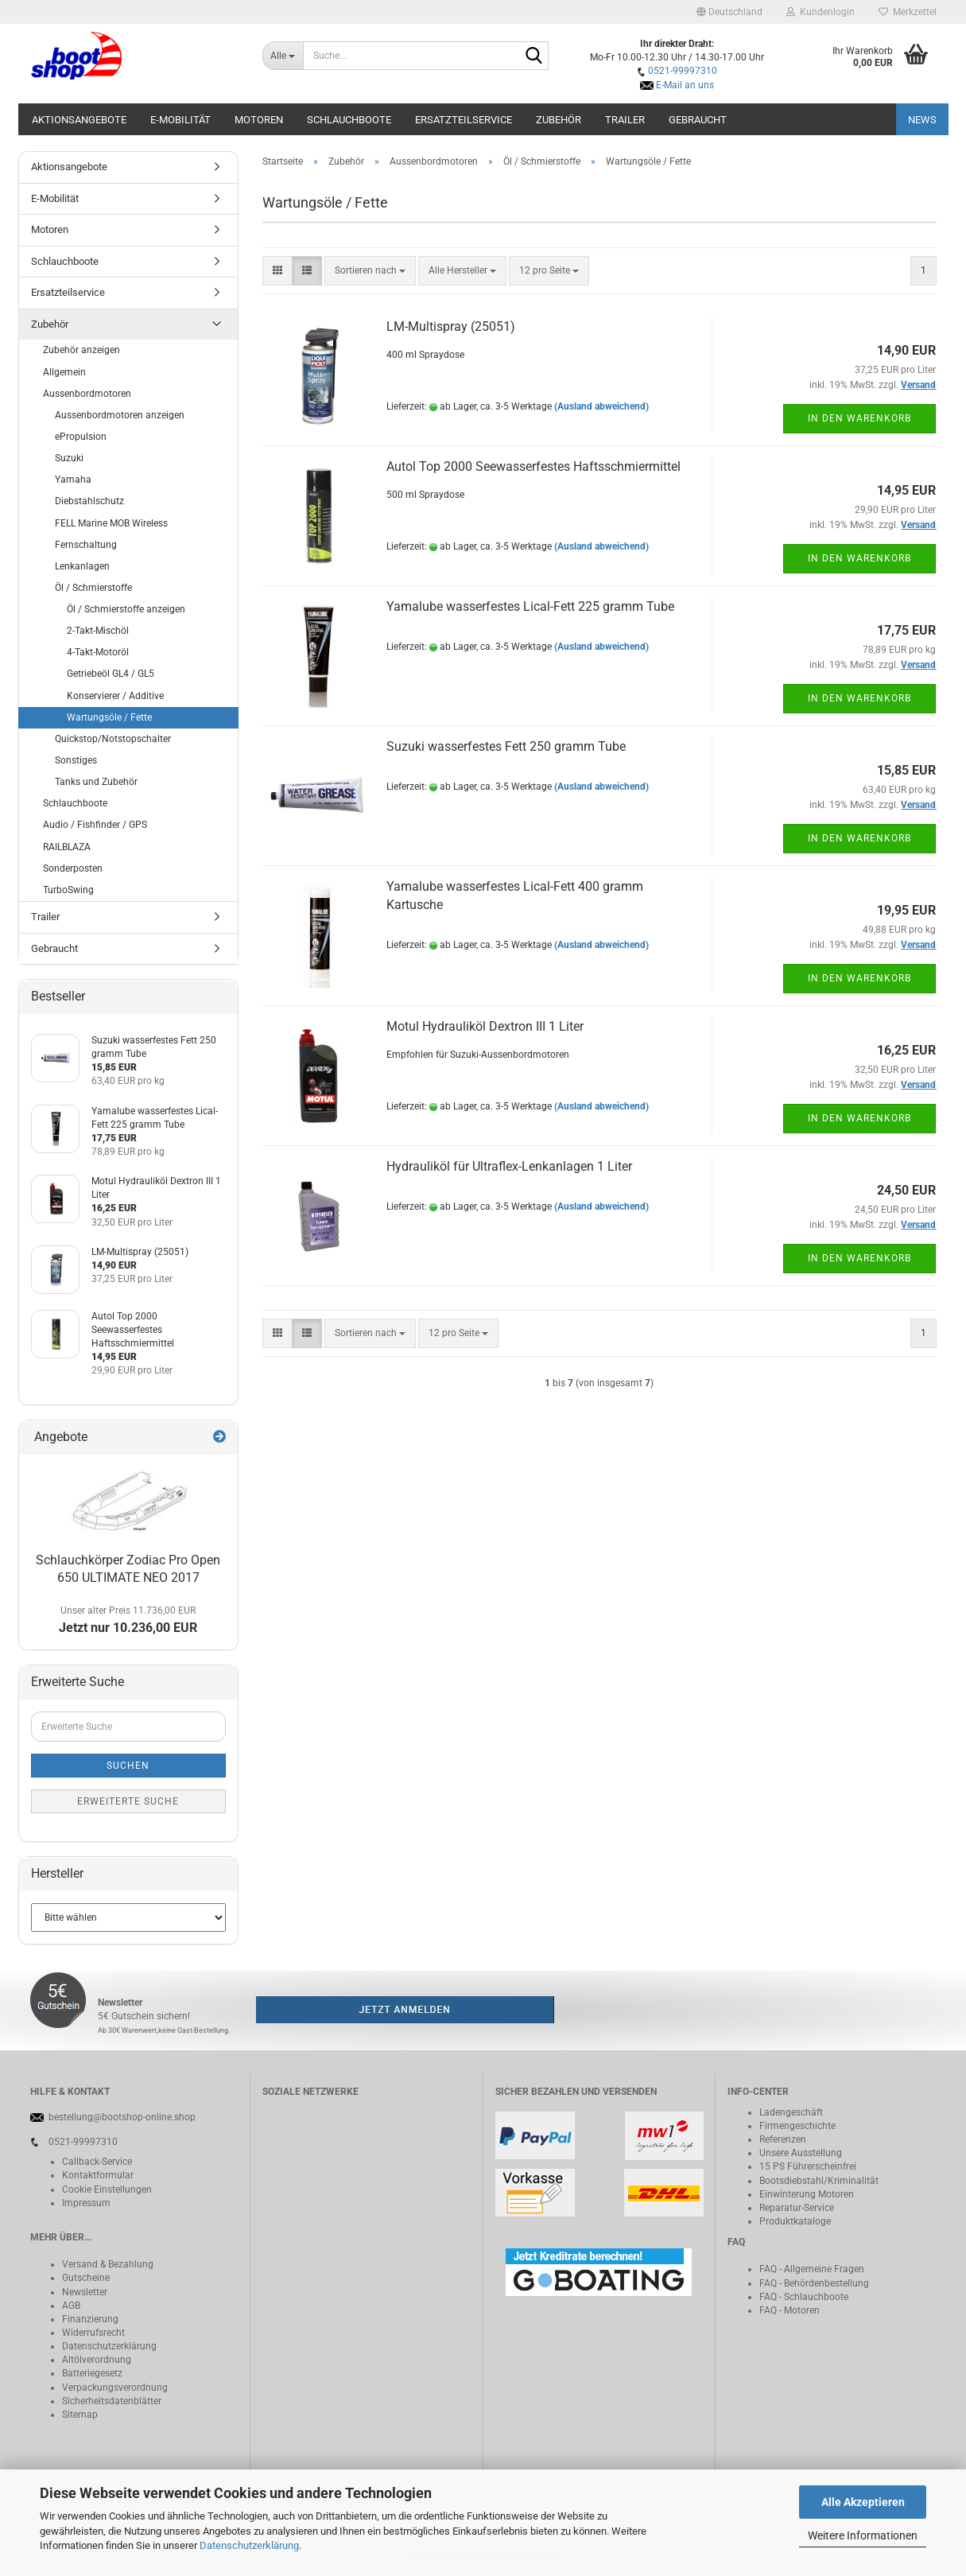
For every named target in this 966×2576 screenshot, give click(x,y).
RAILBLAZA (67, 847)
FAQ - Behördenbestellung (814, 2283)
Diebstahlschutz (89, 501)
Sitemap (80, 2414)
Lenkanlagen (82, 566)
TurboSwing (68, 890)
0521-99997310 (682, 70)
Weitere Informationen (863, 2535)
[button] (729, 12)
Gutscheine (86, 2277)
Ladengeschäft (791, 2112)
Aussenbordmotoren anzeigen (119, 415)
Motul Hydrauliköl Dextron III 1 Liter (485, 1026)
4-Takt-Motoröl (98, 652)
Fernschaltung (86, 544)
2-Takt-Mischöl (98, 630)
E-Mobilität (180, 120)
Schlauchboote (349, 120)
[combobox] (370, 271)
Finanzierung (90, 2319)
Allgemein (64, 372)
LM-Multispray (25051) (450, 326)
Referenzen (782, 2139)
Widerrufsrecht (93, 2332)
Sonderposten (73, 868)
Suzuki (69, 458)
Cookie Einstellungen (107, 2189)
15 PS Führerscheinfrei (807, 2166)
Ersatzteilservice (463, 120)
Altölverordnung (96, 2359)
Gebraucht (698, 120)
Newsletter (84, 2292)
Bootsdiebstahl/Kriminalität (819, 2180)
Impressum (86, 2203)
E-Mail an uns (685, 85)
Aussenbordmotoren (87, 393)
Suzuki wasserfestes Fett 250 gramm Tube (506, 746)
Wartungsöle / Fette (109, 717)
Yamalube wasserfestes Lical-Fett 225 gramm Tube (530, 606)
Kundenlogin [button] (820, 11)
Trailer (625, 120)
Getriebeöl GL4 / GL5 (110, 673)
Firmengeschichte (797, 2125)
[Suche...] (282, 55)
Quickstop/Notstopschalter (113, 738)
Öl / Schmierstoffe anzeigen (126, 609)
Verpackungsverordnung (115, 2387)
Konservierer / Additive (115, 695)
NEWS (922, 120)
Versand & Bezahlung (107, 2264)
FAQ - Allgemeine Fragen (811, 2269)
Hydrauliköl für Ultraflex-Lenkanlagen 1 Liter (509, 1166)
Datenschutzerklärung (249, 2545)
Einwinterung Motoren (806, 2194)
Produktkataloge (795, 2221)
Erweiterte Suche (128, 1801)
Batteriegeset (90, 2373)
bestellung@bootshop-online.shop (122, 2117)
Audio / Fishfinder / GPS (95, 824)
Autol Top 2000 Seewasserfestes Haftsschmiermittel (533, 466)
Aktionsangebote (79, 120)
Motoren (259, 120)
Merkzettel (908, 11)
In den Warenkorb (859, 418)
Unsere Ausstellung (800, 2152)
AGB (71, 2305)
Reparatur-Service (796, 2207)
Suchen (128, 1765)
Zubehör (558, 120)
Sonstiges (76, 760)
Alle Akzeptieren (863, 2502)
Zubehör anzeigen (81, 350)
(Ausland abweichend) (601, 406)
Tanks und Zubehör (96, 781)
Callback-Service (97, 2161)
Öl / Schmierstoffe (93, 587)
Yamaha (73, 479)
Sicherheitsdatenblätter (111, 2401)
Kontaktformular (98, 2175)
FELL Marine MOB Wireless (111, 523)
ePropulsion (81, 436)
